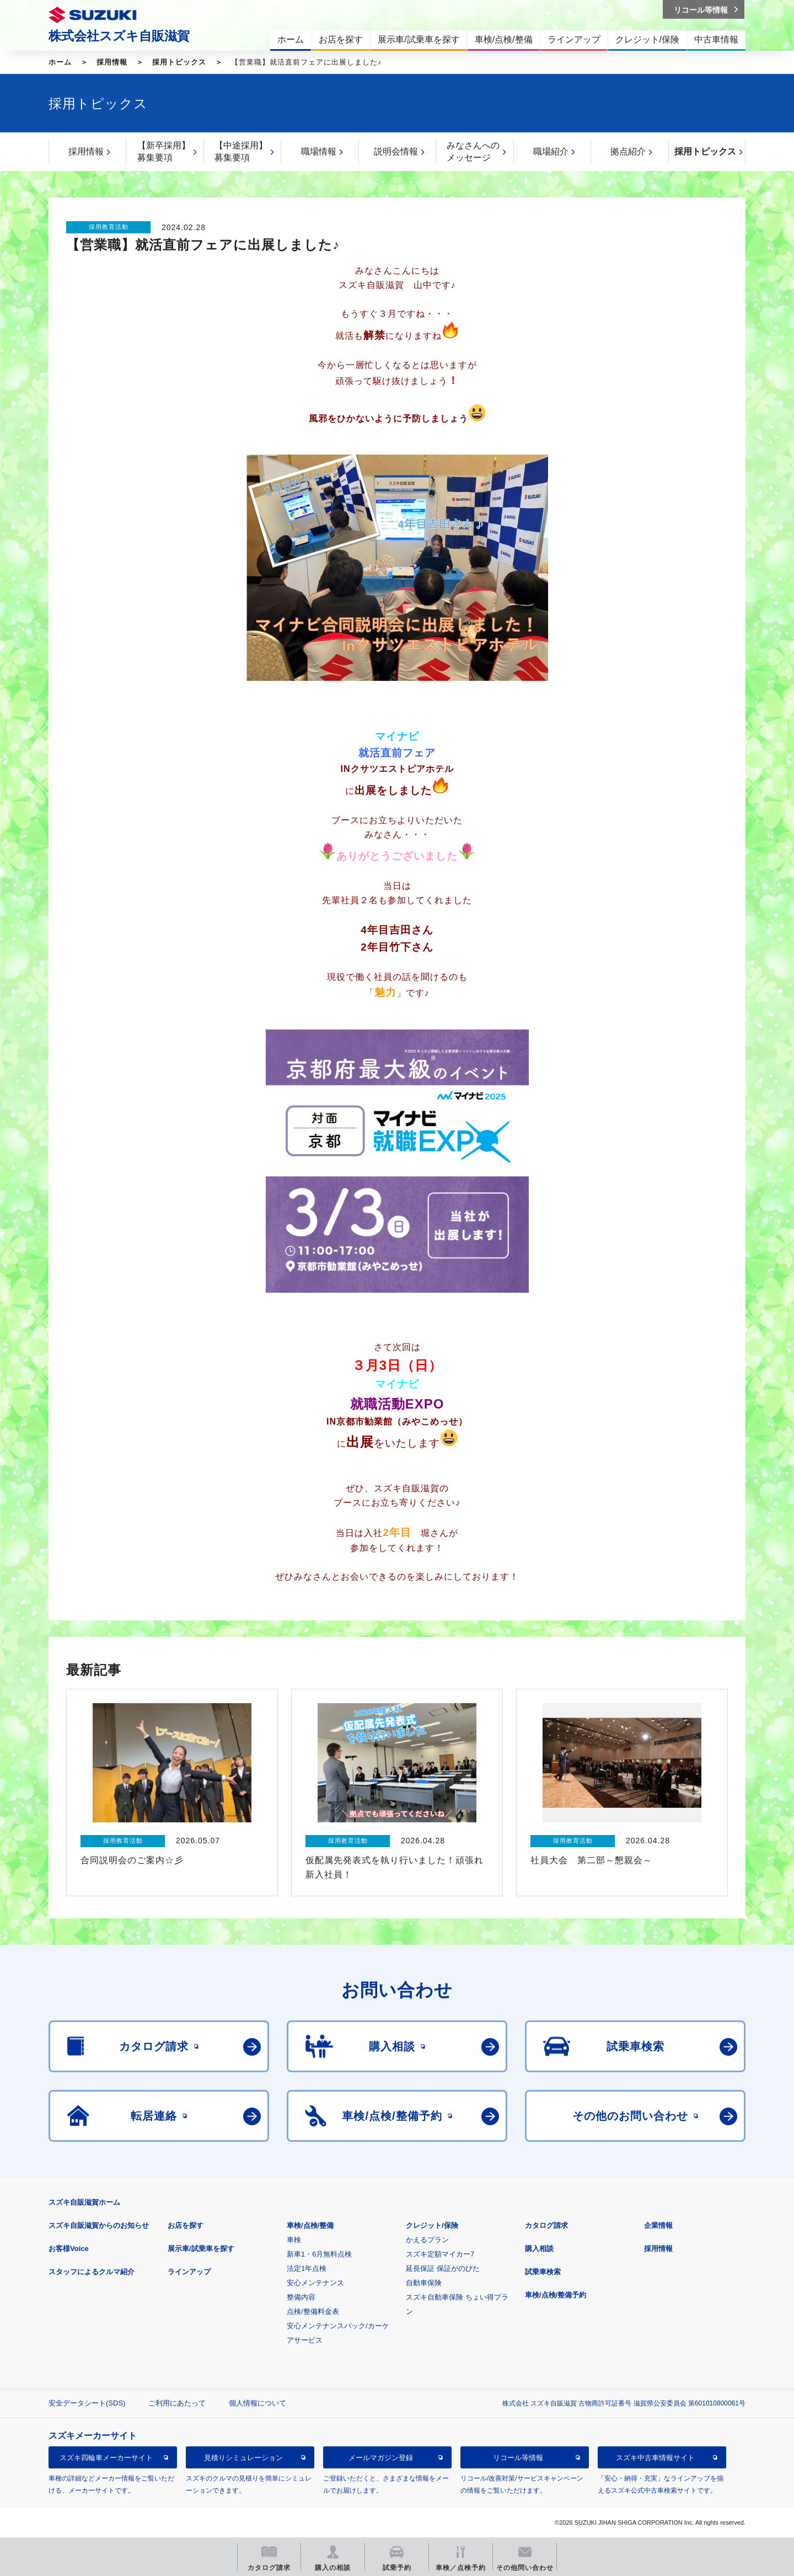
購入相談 (539, 2248)
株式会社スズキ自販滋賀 (119, 36)
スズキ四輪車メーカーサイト (106, 2458)
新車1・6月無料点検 (319, 2254)
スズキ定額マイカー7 (440, 2254)
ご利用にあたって (177, 2403)
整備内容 (301, 2297)
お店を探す (185, 2225)
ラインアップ (189, 2272)
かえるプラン (427, 2240)
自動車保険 (424, 2283)
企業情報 (658, 2225)
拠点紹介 (628, 151)
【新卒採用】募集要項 (163, 151)
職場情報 (318, 151)
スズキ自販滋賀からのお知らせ (99, 2225)
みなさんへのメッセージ (473, 151)
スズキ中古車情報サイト (655, 2458)
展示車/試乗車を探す (201, 2248)
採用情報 (111, 62)
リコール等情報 (518, 2458)
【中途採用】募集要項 (240, 151)
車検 (294, 2240)
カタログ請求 (546, 2225)
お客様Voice (69, 2248)
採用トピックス (179, 62)
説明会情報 (396, 151)
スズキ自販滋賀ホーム (84, 2202)
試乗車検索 (543, 2272)
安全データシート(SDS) (87, 2403)
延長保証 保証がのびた (443, 2268)
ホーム (60, 62)
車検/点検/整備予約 (555, 2295)
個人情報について (257, 2403)
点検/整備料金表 (313, 2311)
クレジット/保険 (432, 2225)
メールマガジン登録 (380, 2458)
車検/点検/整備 (310, 2225)
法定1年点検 (306, 2268)
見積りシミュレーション (243, 2458)
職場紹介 (550, 151)
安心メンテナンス (315, 2283)
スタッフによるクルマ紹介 (92, 2272)
